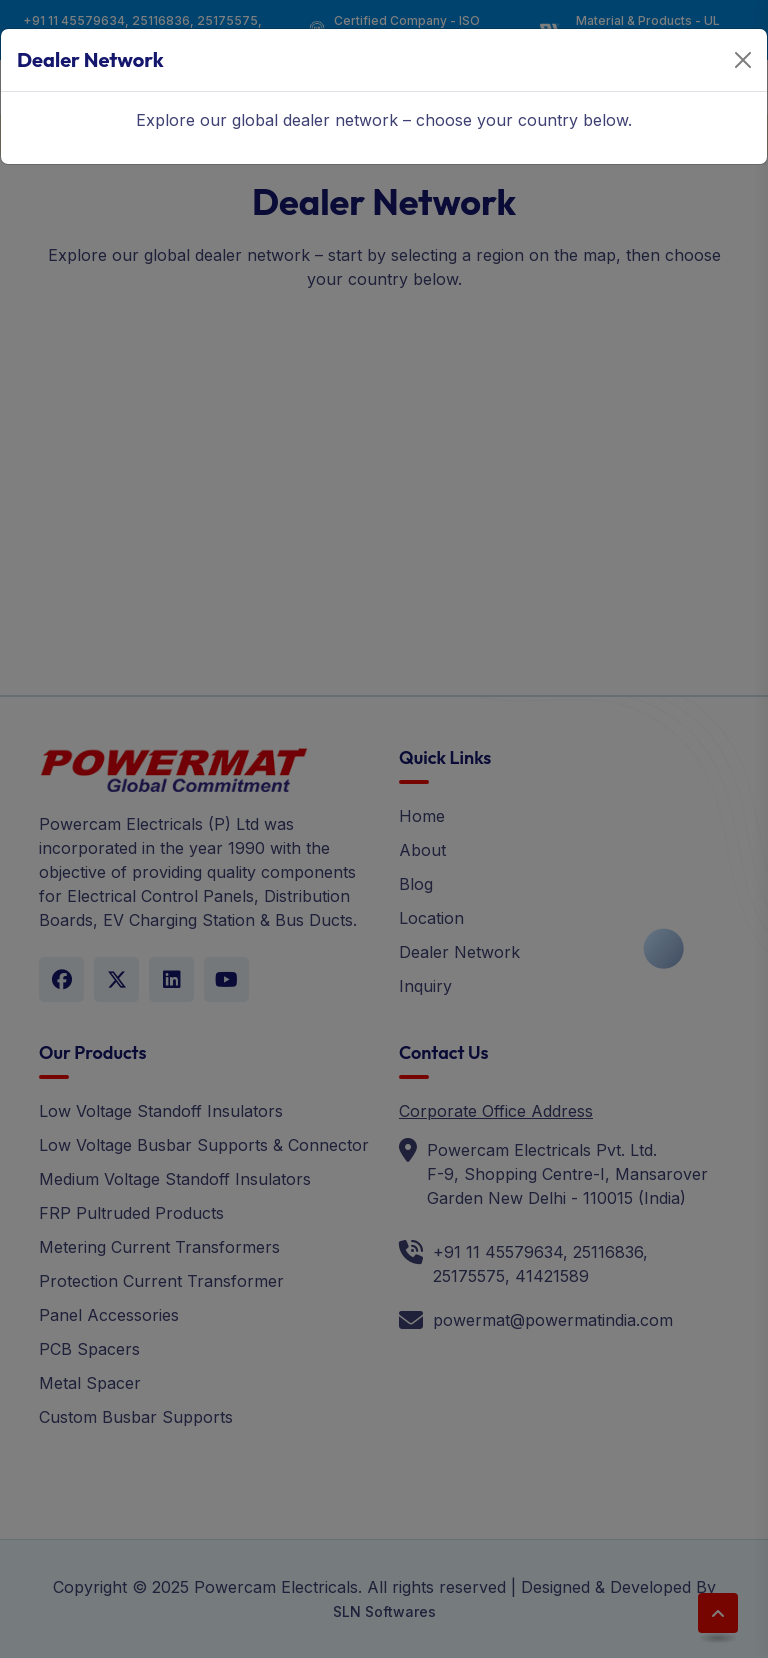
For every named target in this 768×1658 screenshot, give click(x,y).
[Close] (743, 60)
